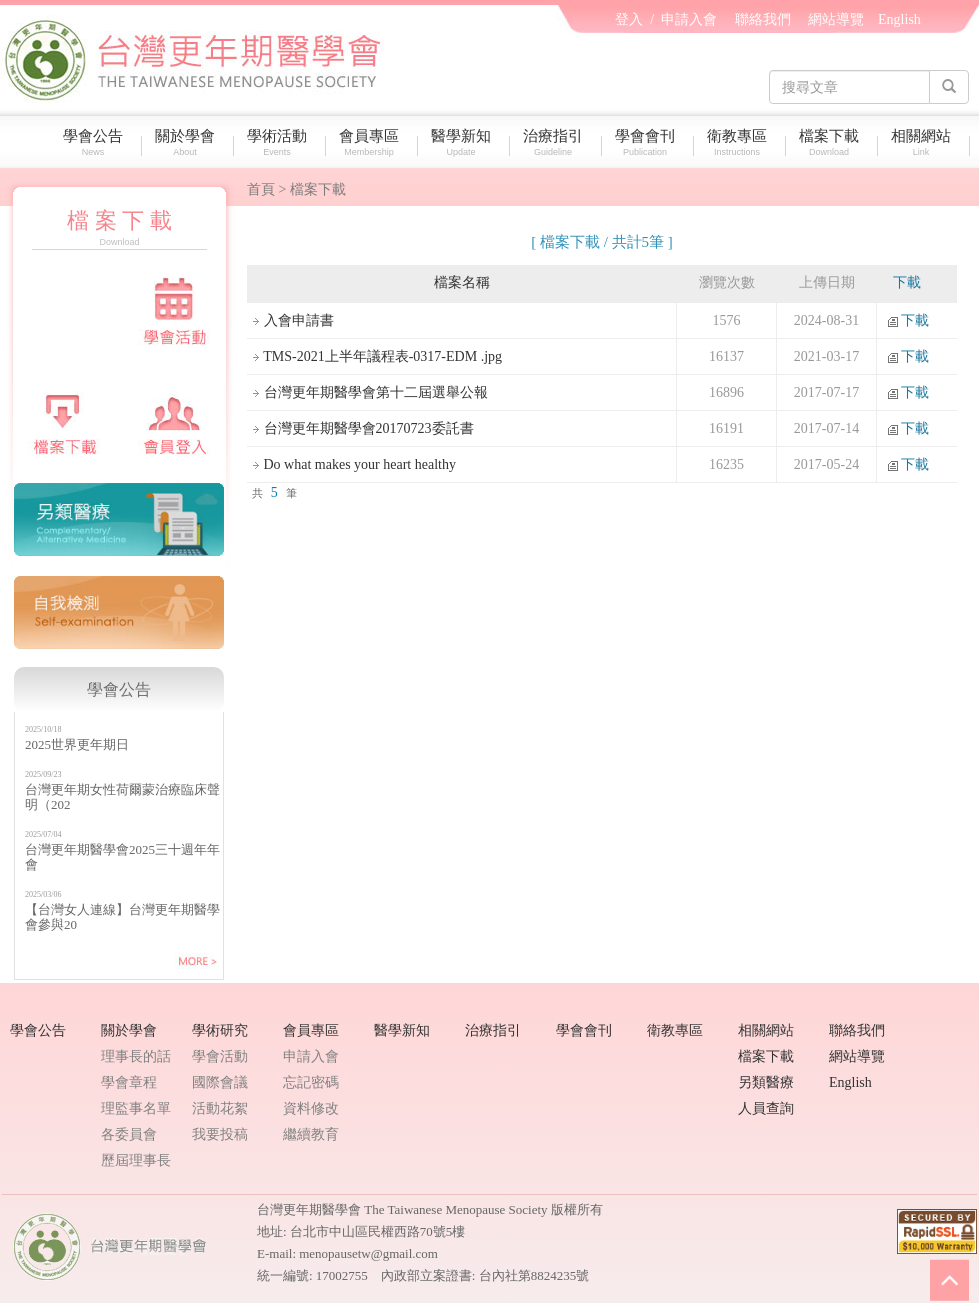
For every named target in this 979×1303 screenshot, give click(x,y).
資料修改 (311, 1108)
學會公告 (98, 142)
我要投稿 (220, 1134)
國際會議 (220, 1082)
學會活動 (220, 1056)
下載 (907, 320)
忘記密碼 (311, 1082)
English (899, 19)
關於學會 (190, 142)
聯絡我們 (763, 19)
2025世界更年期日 (77, 744)
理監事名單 (136, 1108)
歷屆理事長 (136, 1160)
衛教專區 (742, 142)
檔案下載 (834, 142)
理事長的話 (136, 1056)
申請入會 (689, 19)
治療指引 (558, 142)
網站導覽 (836, 19)
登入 (629, 19)
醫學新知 (466, 142)
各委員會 (129, 1134)
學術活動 (282, 142)
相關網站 (926, 142)
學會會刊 (650, 142)
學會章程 (129, 1082)
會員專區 (374, 142)
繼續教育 (311, 1134)
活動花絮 (220, 1108)
